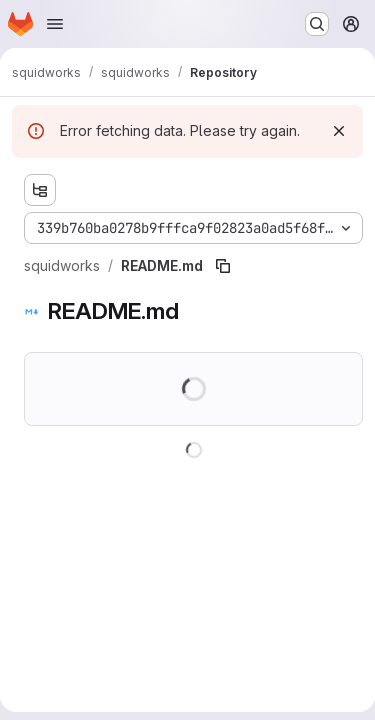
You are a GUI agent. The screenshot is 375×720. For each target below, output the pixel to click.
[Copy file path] (223, 266)
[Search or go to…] (317, 24)
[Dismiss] (339, 131)
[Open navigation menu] (55, 24)
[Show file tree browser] (40, 190)
